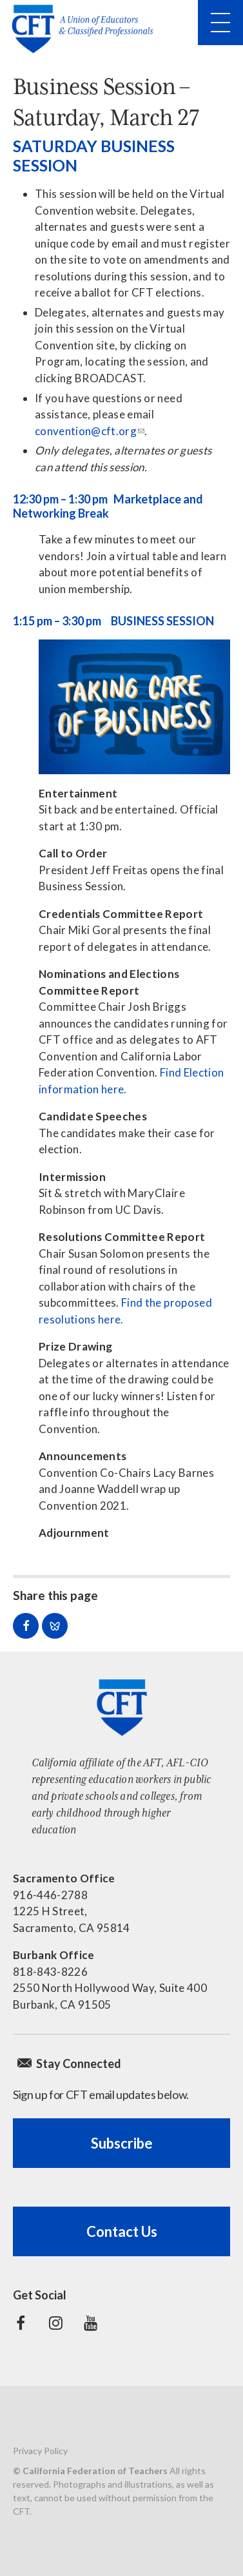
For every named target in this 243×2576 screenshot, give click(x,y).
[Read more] (134, 706)
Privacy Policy (40, 2450)
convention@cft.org (86, 431)
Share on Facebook (26, 1626)
